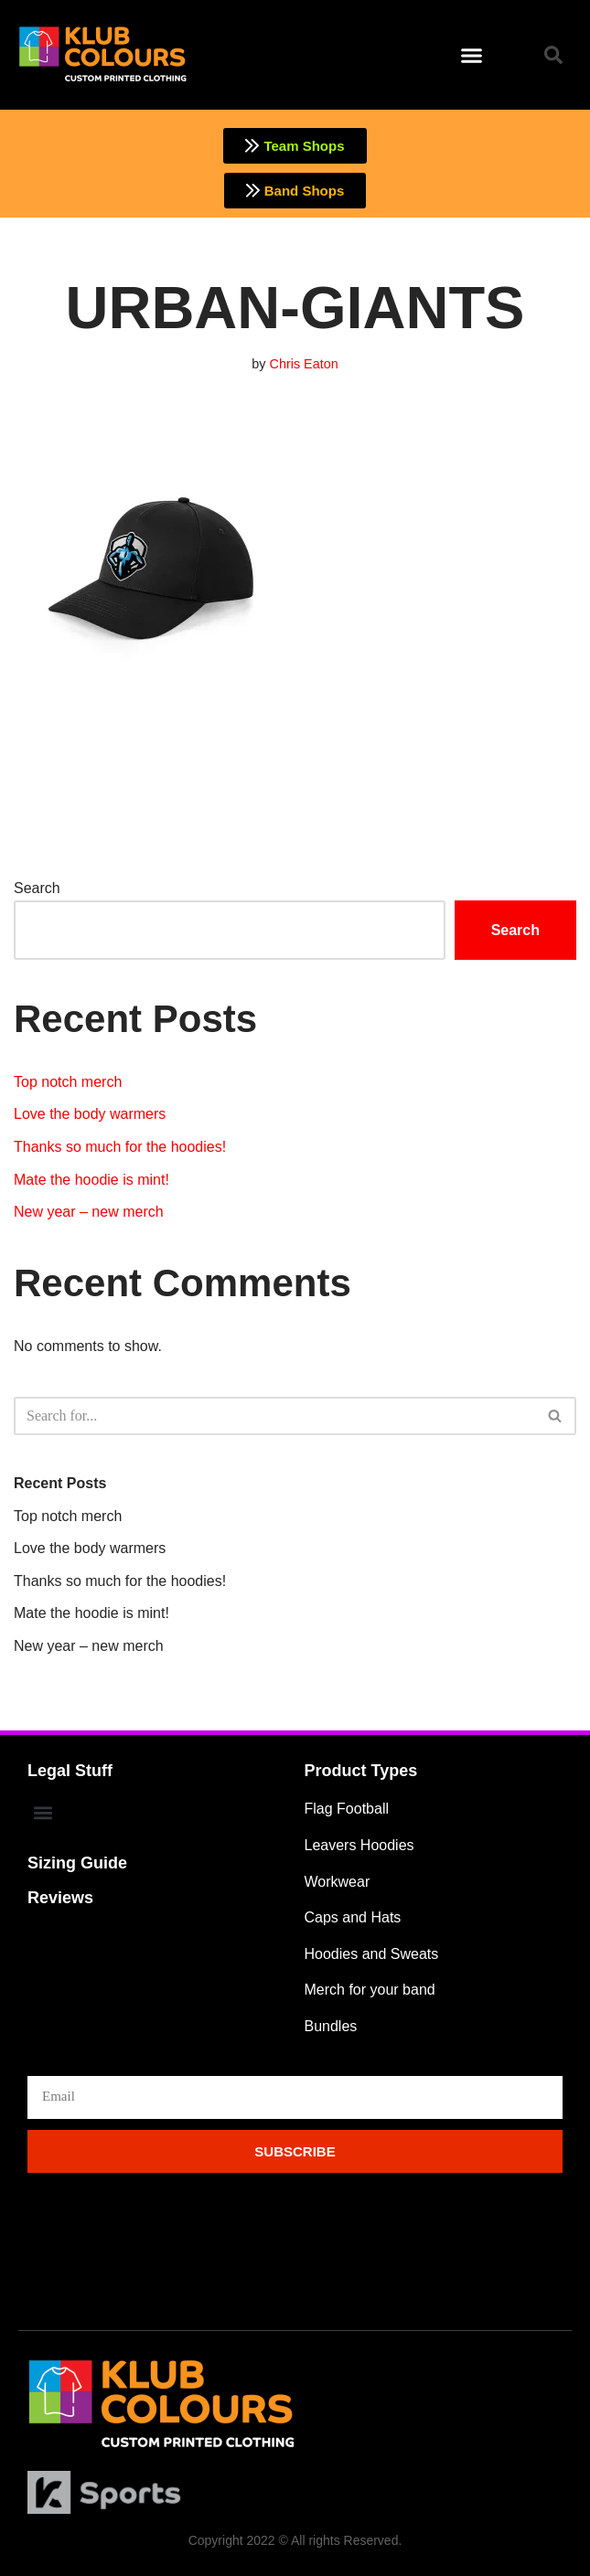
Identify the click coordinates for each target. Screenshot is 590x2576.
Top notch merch (68, 1082)
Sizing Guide (77, 1864)
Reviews (60, 1898)
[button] (472, 54)
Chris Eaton (304, 364)
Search (37, 888)
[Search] (274, 1416)
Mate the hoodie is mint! (91, 1179)
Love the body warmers (90, 1114)
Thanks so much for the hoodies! (120, 1147)
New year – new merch (89, 1211)
